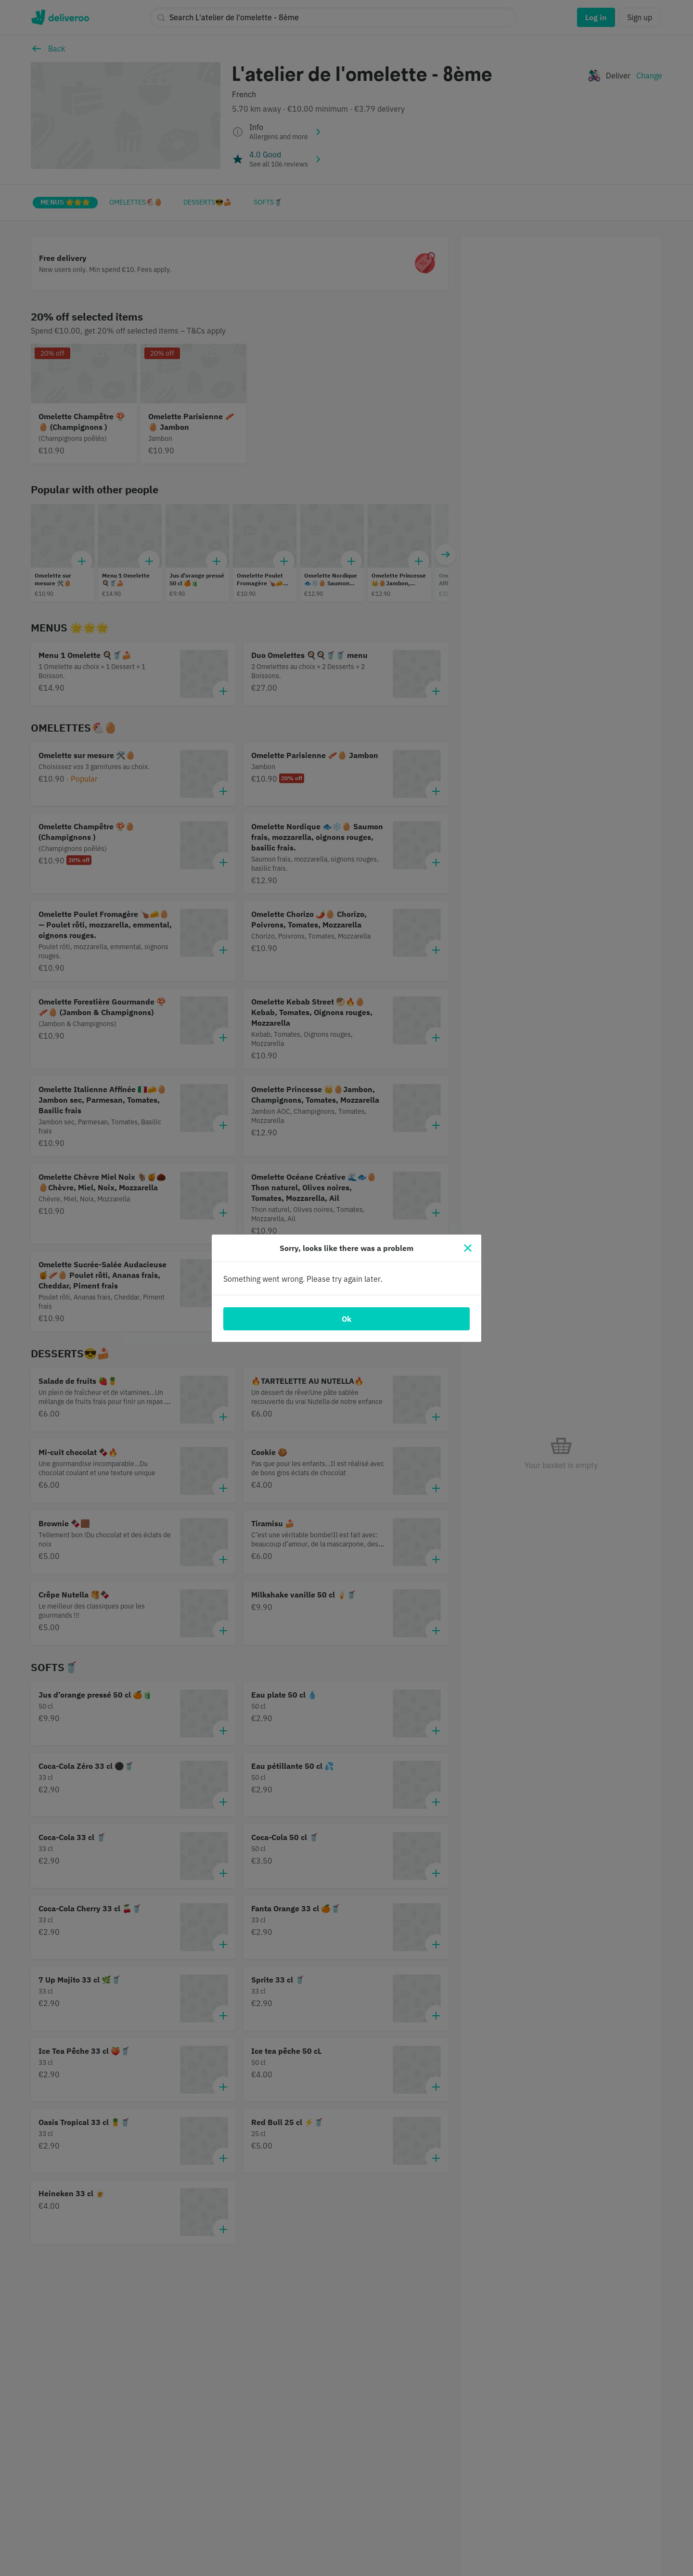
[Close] (468, 1248)
